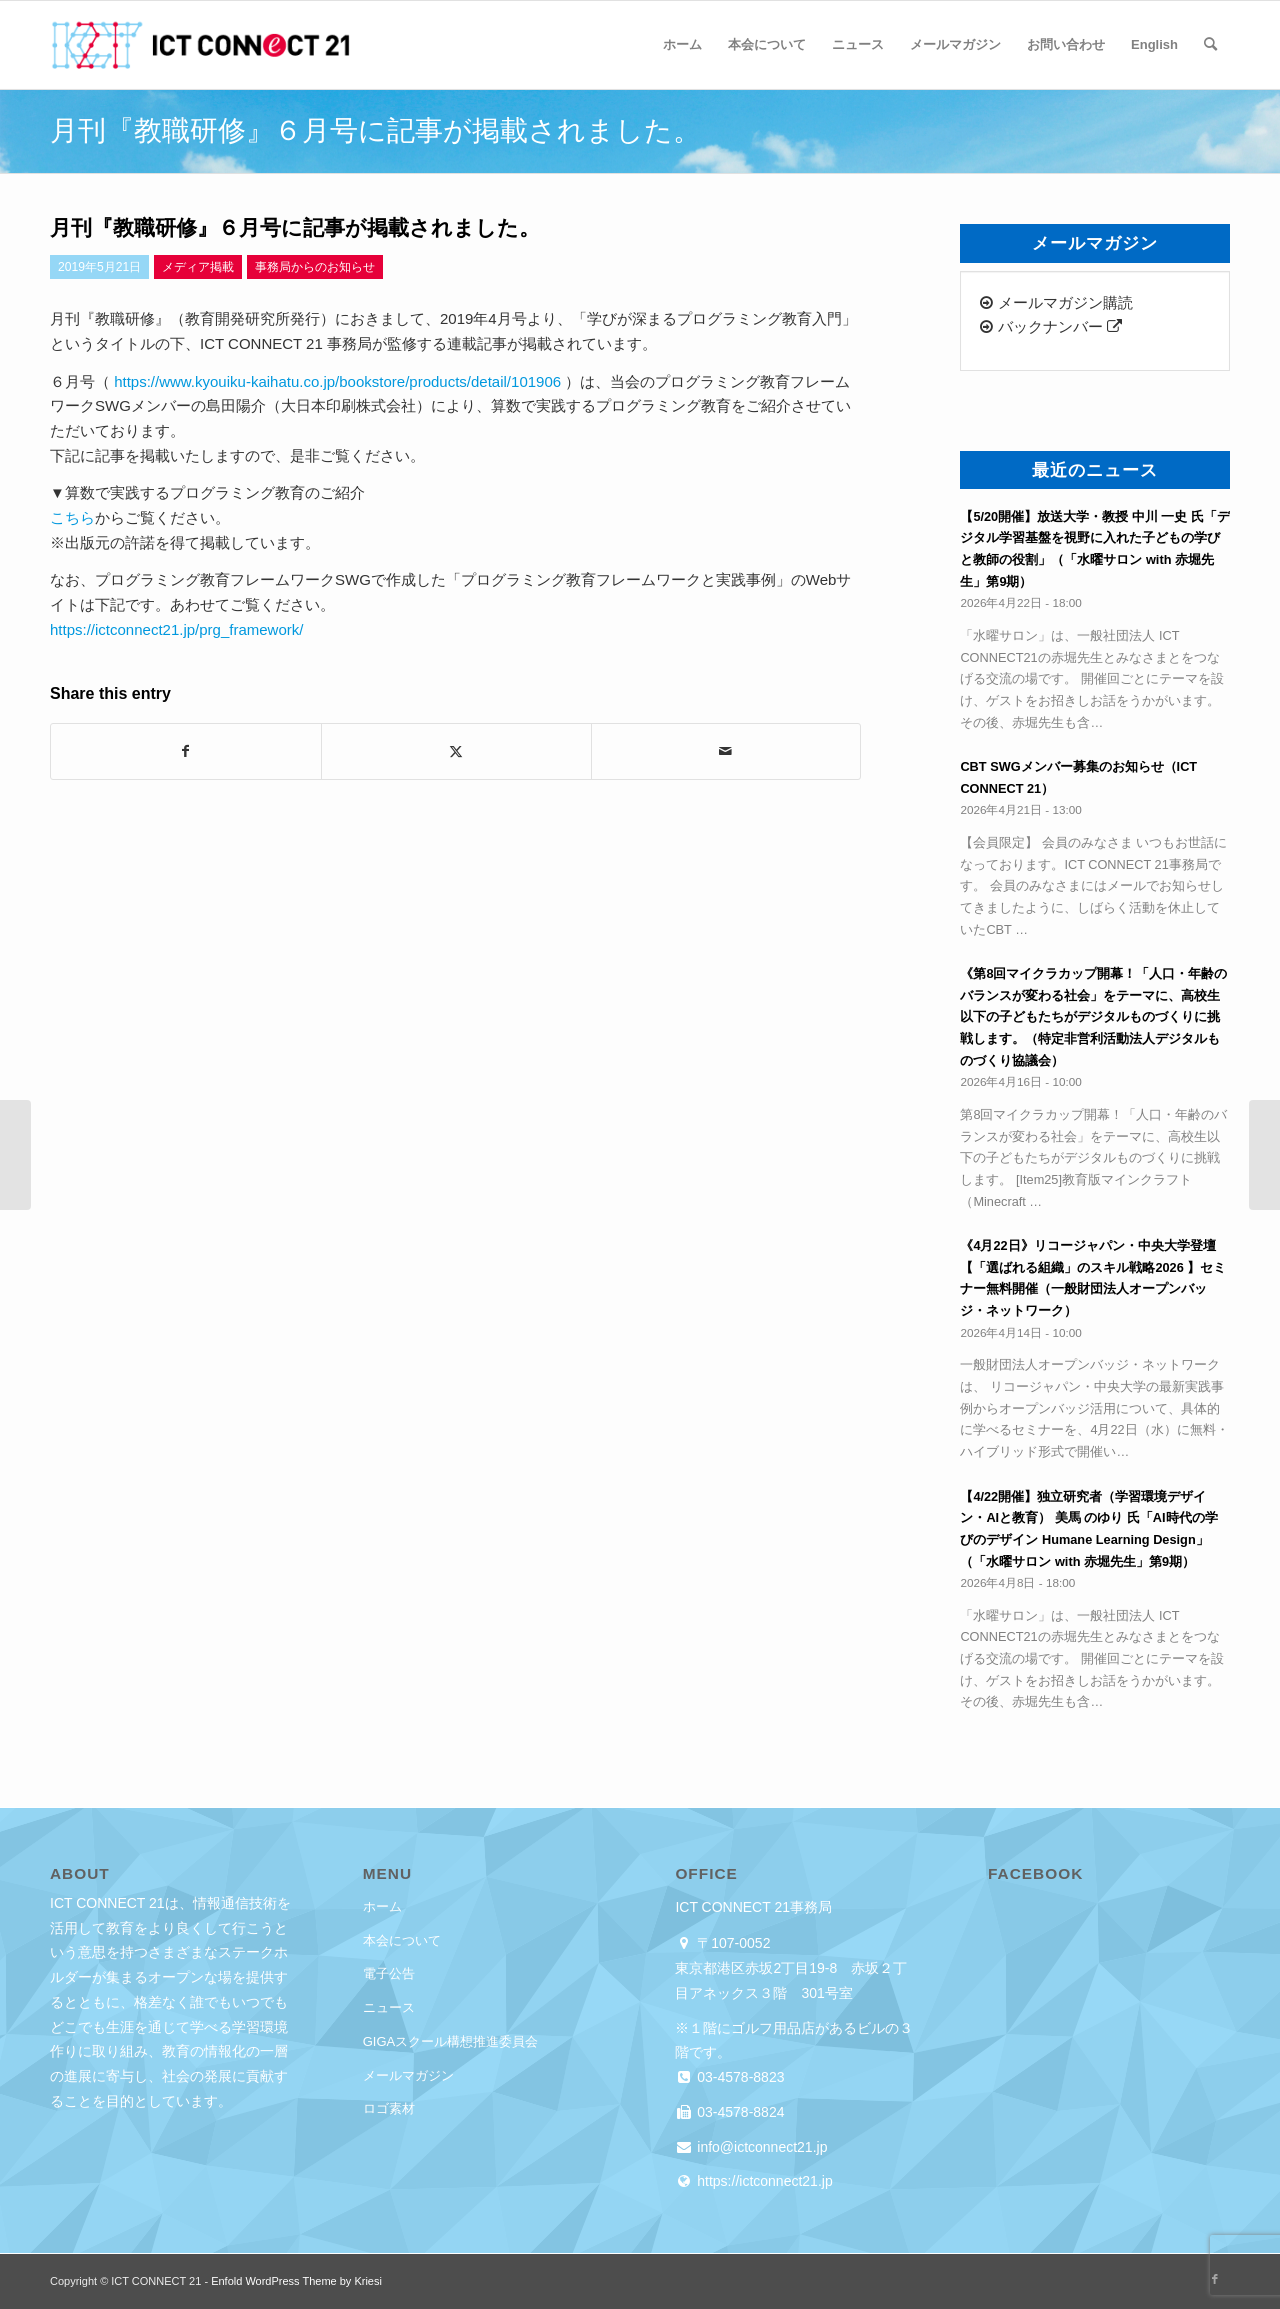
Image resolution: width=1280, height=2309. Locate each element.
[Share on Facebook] (186, 751)
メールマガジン (408, 2075)
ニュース (389, 2007)
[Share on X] (456, 751)
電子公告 (389, 1973)
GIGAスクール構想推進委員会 (451, 2041)
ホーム (382, 1906)
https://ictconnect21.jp (762, 2181)
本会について (402, 1940)
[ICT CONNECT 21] (200, 45)
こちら (72, 517)
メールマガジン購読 (1056, 302)
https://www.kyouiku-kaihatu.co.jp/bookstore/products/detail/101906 (337, 381)
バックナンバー (1050, 326)
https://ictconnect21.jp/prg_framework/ (176, 629)
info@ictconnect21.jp (760, 2147)
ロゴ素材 (389, 2108)
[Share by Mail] (726, 751)
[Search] (1210, 45)
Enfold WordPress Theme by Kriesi (296, 2281)
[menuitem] (682, 45)
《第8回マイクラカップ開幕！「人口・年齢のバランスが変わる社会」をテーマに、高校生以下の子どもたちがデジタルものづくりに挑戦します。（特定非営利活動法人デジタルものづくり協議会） (1093, 1017)
